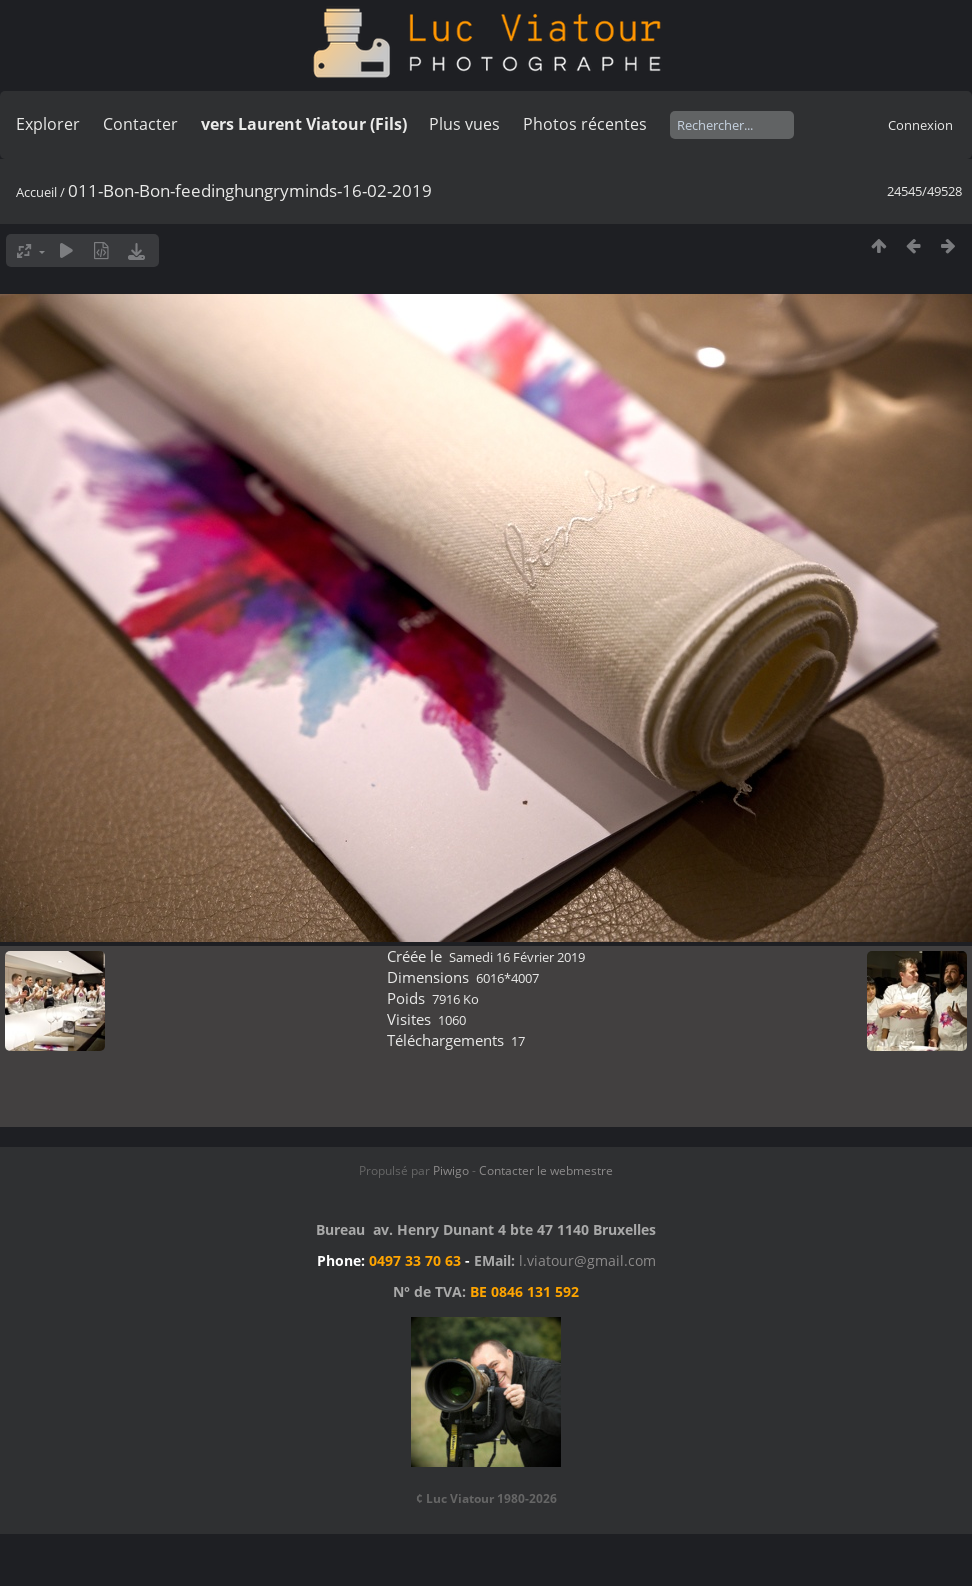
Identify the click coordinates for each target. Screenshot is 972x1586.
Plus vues (464, 124)
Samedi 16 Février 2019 (517, 957)
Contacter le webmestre (546, 1170)
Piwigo (451, 1170)
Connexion (920, 125)
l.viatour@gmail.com (587, 1260)
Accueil (36, 192)
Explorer (48, 124)
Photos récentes (585, 124)
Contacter (140, 124)
